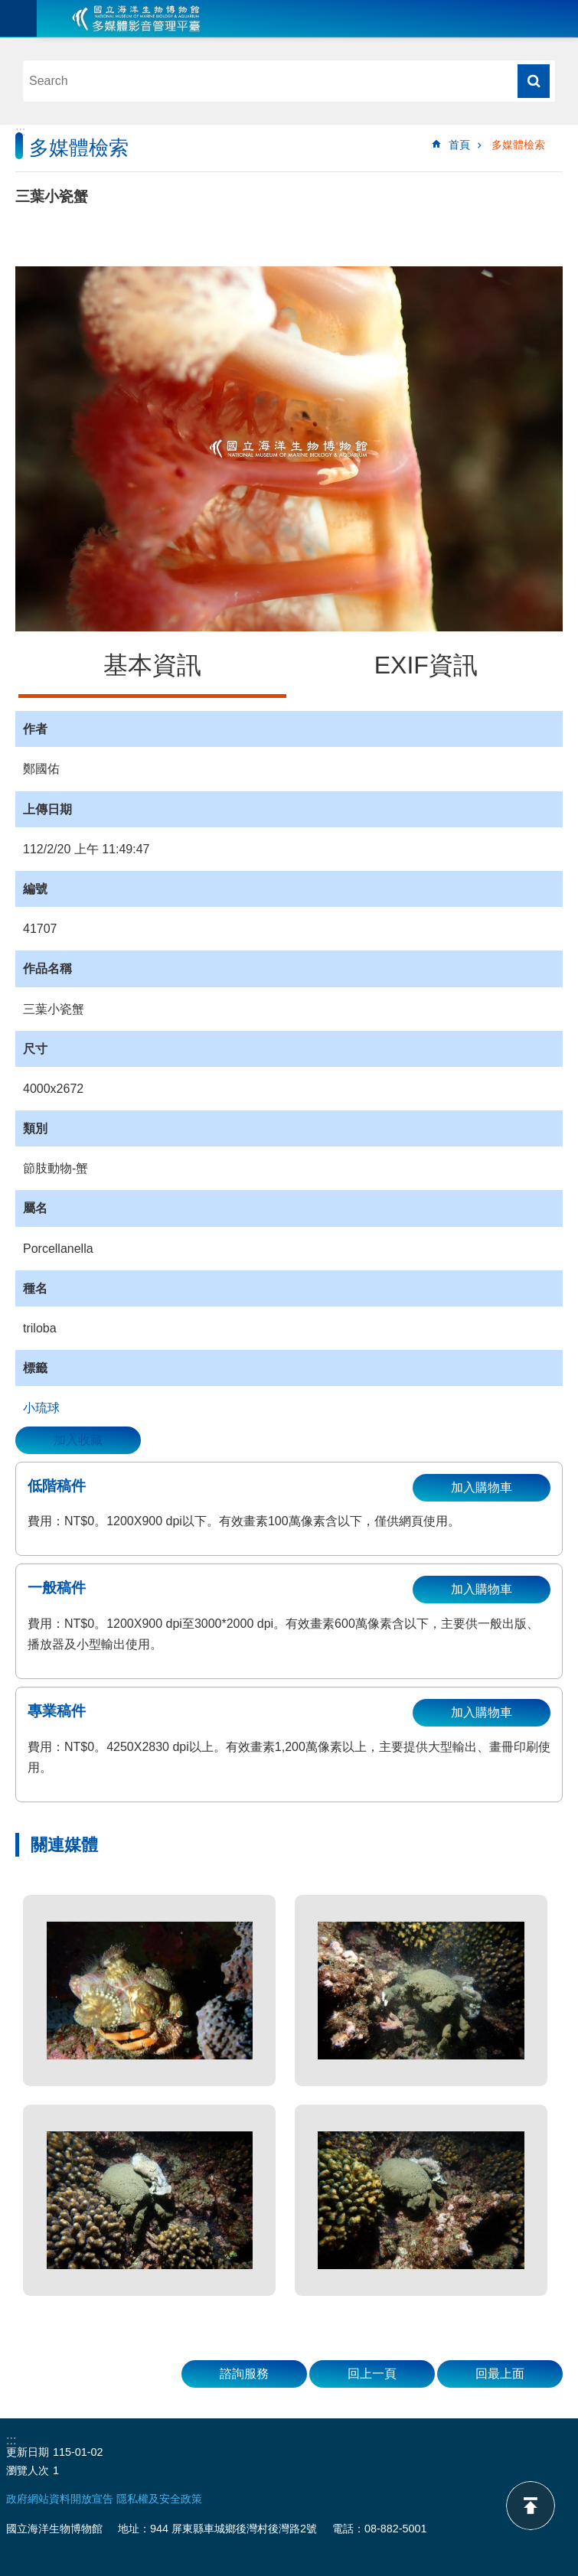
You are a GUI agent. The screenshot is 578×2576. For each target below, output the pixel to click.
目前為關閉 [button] (18, 18)
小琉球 (41, 1407)
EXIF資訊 (426, 665)
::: (20, 131)
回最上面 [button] (499, 2373)
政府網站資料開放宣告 (59, 2499)
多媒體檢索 (518, 145)
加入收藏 (78, 1439)
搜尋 (534, 81)
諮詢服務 (244, 2373)
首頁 (459, 145)
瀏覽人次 (27, 2470)
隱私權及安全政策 (159, 2499)
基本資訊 (152, 665)
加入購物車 (481, 1487)
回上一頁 (372, 2373)
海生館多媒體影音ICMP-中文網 (136, 18)
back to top (530, 2505)
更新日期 (27, 2452)
